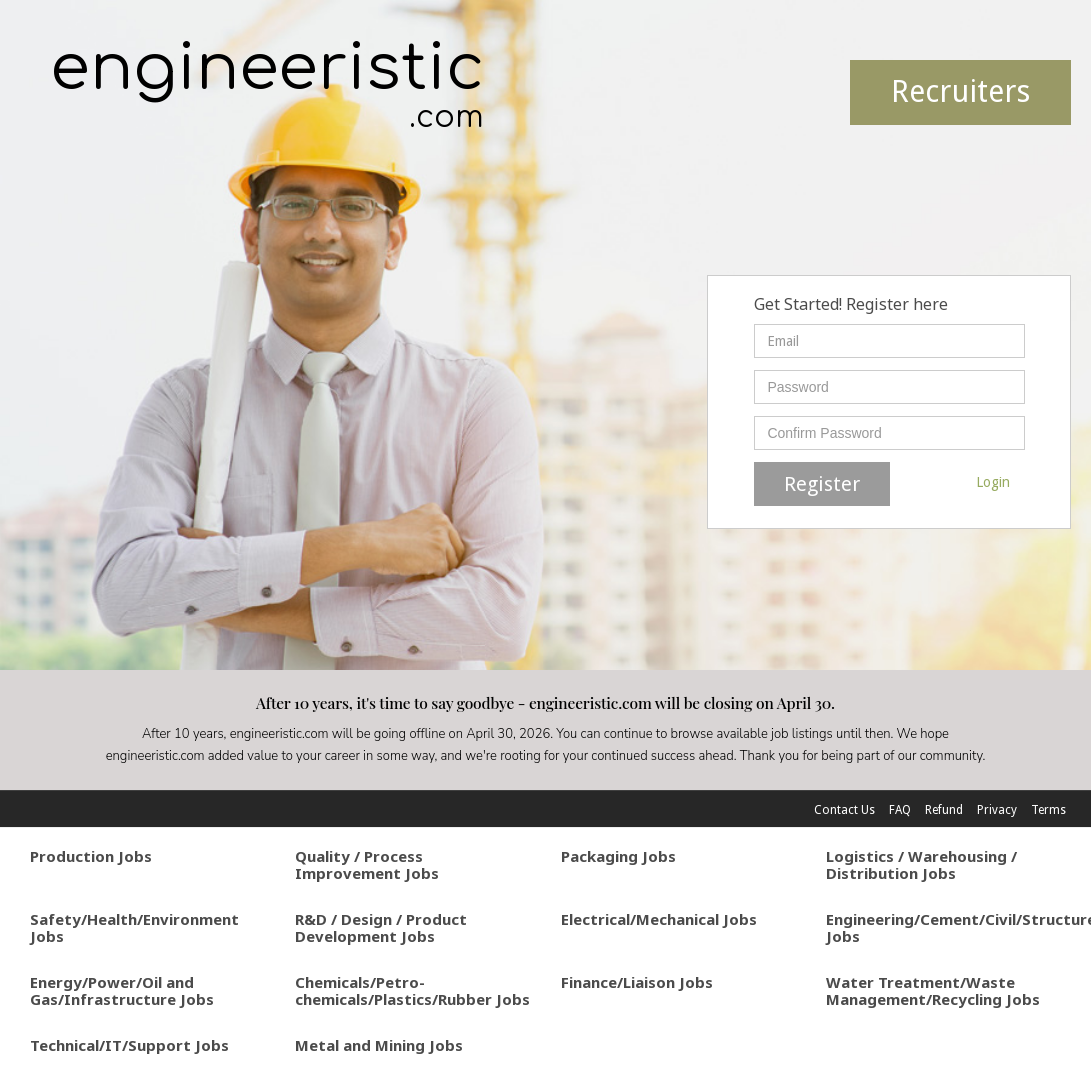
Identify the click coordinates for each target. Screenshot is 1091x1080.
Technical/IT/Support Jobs (129, 1045)
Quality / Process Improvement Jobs (367, 864)
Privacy (997, 810)
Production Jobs (91, 856)
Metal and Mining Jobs (379, 1045)
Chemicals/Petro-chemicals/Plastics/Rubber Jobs (412, 990)
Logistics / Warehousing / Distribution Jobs (921, 864)
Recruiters (960, 91)
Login (993, 482)
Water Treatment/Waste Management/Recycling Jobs (933, 990)
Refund (944, 810)
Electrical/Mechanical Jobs (659, 919)
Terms (1048, 810)
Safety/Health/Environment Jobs (134, 927)
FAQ (900, 810)
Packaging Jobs (618, 856)
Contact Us (844, 810)
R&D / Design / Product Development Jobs (381, 927)
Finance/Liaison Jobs (637, 982)
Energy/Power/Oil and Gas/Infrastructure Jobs (122, 990)
